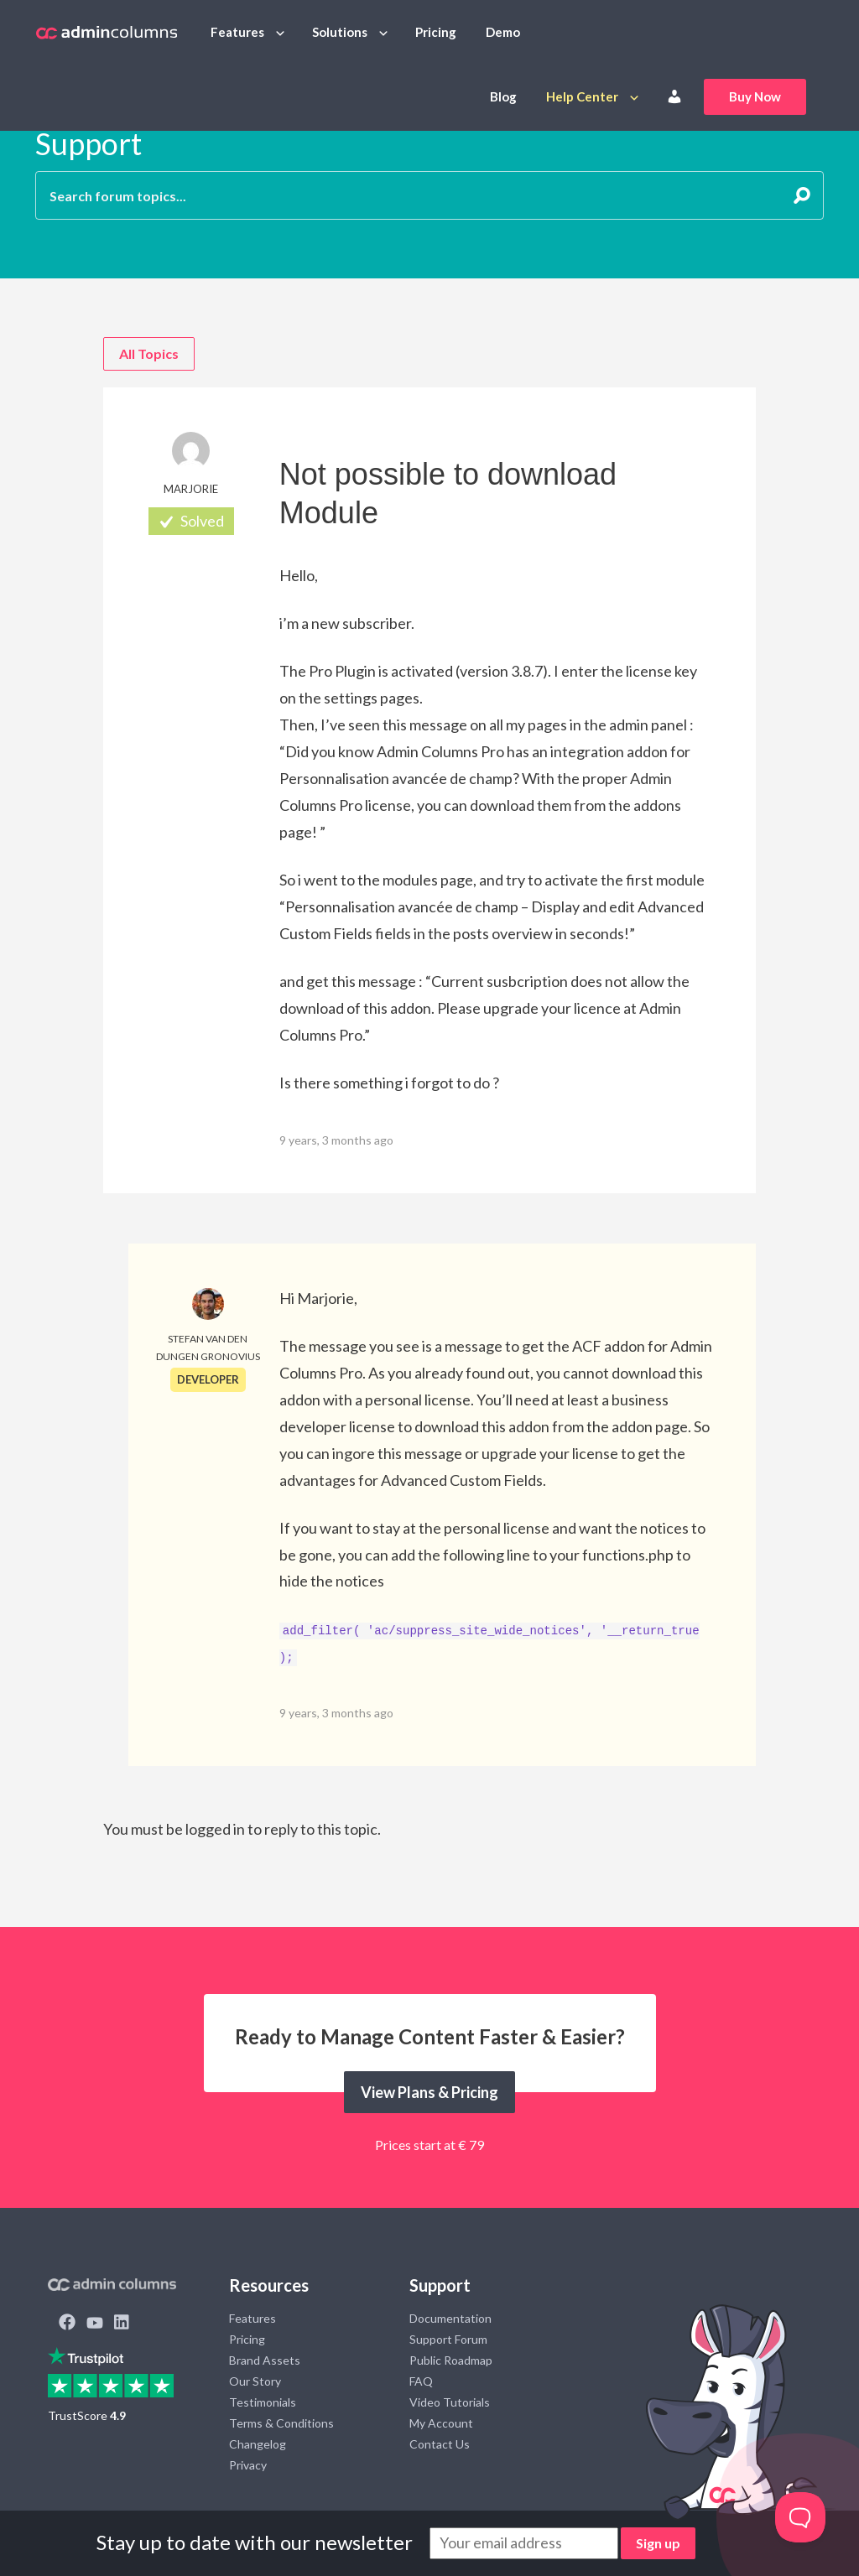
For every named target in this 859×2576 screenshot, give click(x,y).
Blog (503, 96)
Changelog (257, 2444)
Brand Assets (264, 2360)
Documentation (450, 2318)
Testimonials (262, 2402)
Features (237, 31)
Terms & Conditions (281, 2423)
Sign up (658, 2543)
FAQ (421, 2381)
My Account (441, 2423)
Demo (503, 31)
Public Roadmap (450, 2360)
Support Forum (448, 2339)
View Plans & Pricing (429, 2092)
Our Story (255, 2381)
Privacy (248, 2465)
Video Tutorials (449, 2402)
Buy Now (755, 96)
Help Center (582, 96)
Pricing (435, 31)
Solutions (339, 31)
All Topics (149, 353)
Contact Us (439, 2444)
